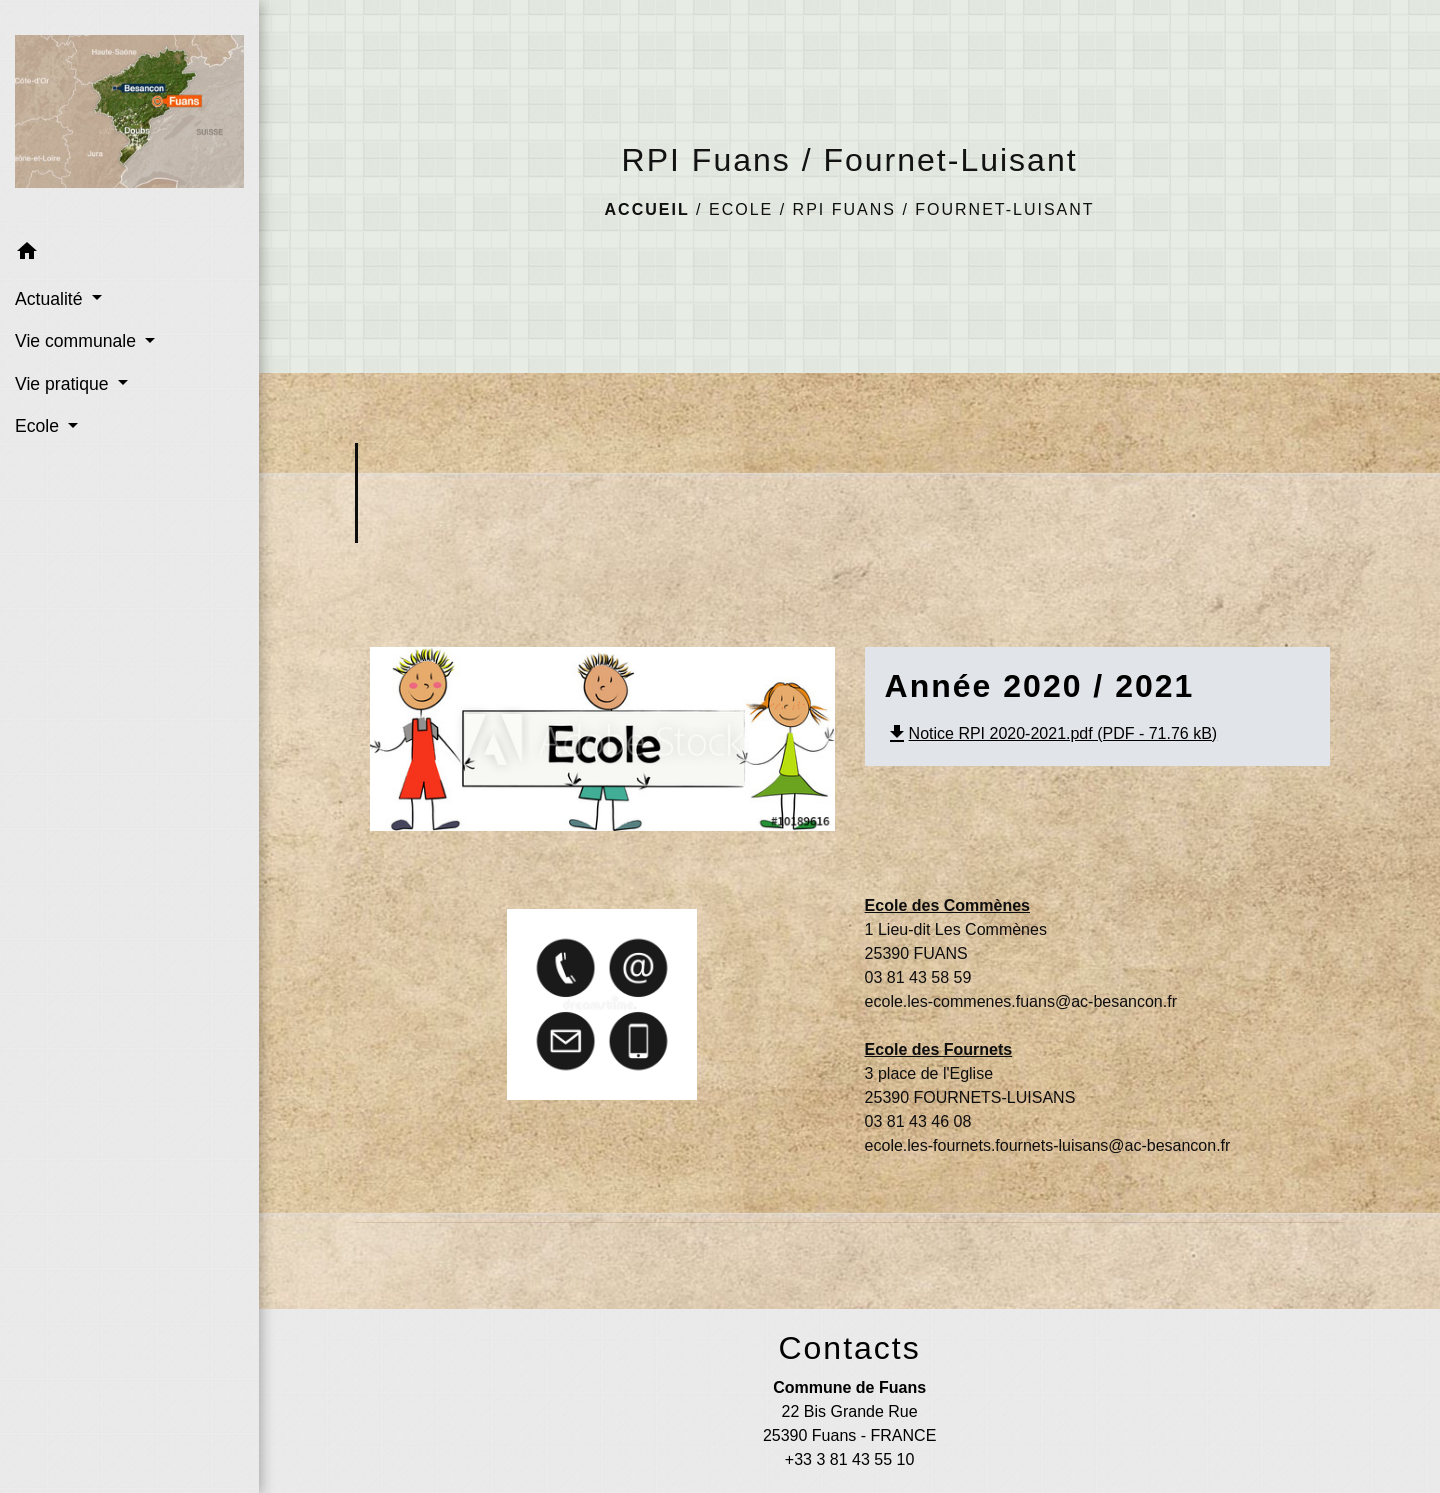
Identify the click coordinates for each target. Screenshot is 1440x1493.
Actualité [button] (51, 299)
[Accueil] (129, 115)
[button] (129, 254)
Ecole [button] (39, 426)
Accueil (647, 209)
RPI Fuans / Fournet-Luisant (944, 209)
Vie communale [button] (78, 341)
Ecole (741, 209)
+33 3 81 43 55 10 (849, 1459)
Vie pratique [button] (64, 384)
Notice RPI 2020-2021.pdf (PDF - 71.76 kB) (1051, 733)
